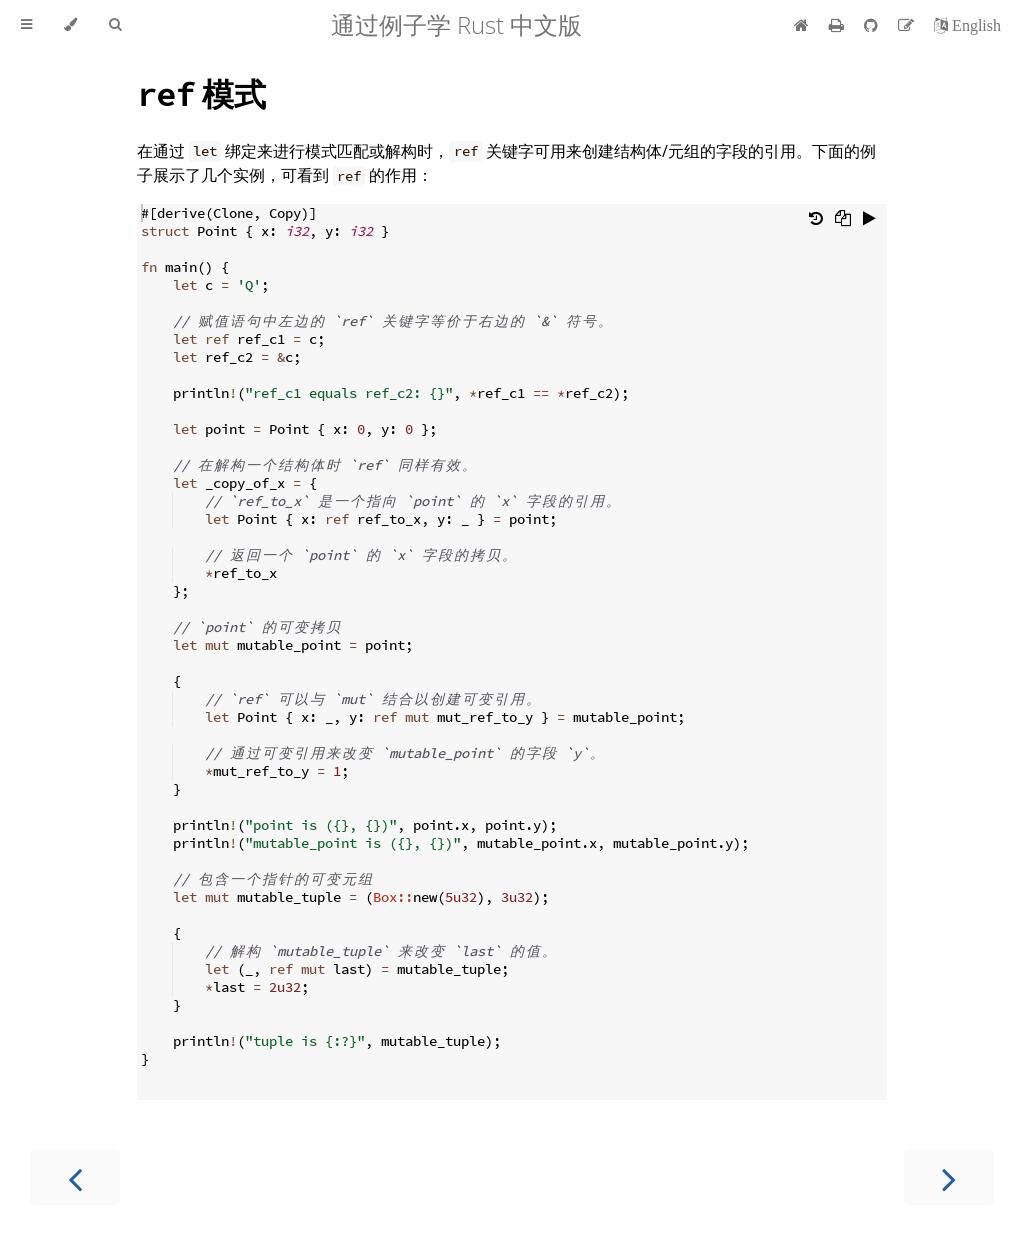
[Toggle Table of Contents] (26, 25)
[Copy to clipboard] (843, 220)
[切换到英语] (967, 25)
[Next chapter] (949, 1177)
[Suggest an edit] (908, 25)
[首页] (801, 25)
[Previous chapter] (75, 1177)
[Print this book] (838, 25)
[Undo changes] (816, 220)
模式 (201, 93)
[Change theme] (70, 25)
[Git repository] (873, 25)
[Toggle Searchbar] (115, 25)
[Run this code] (869, 220)
